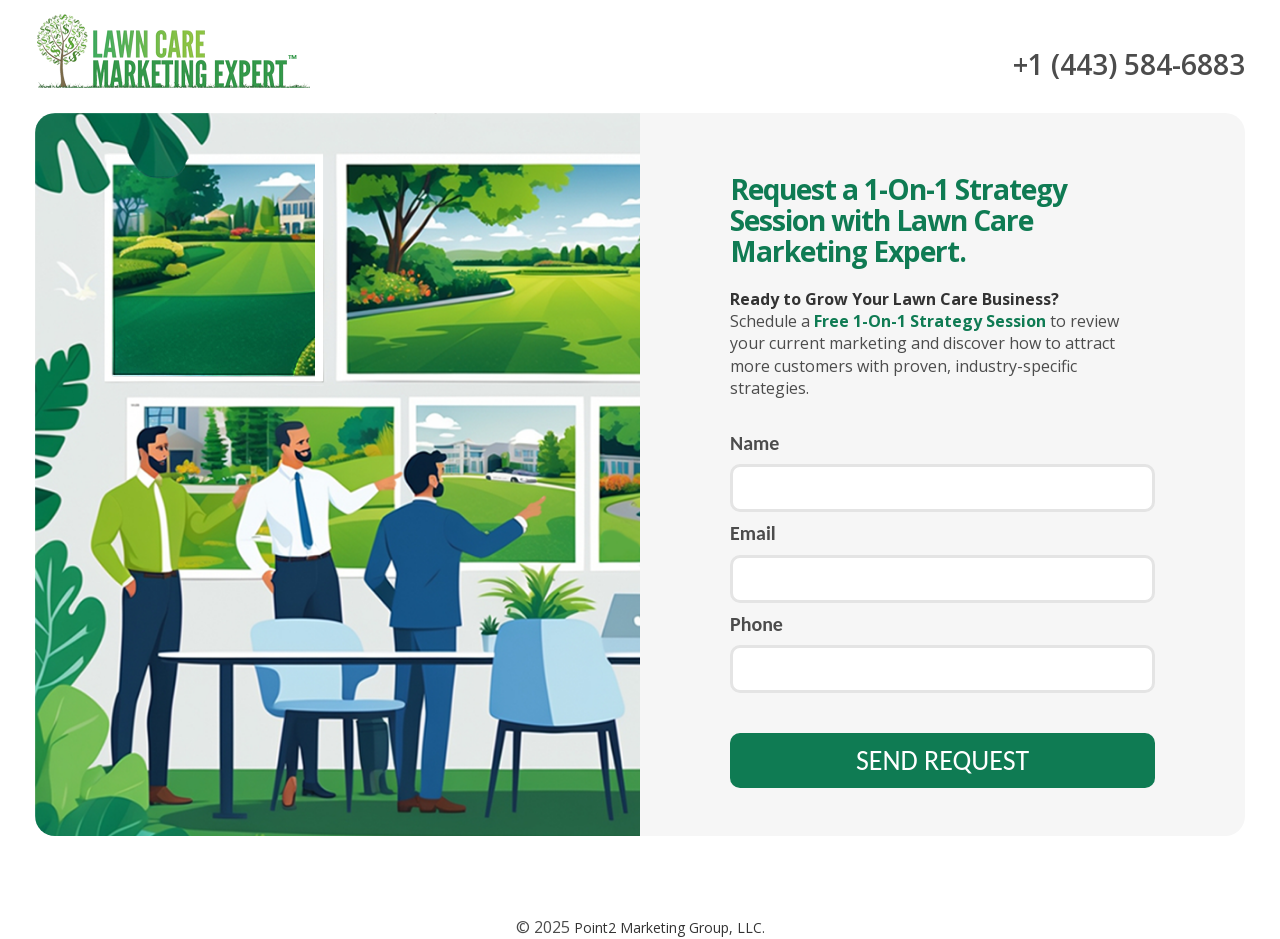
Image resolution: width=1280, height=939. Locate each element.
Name (754, 443)
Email (753, 533)
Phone (756, 624)
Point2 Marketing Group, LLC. (667, 927)
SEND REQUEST (942, 760)
